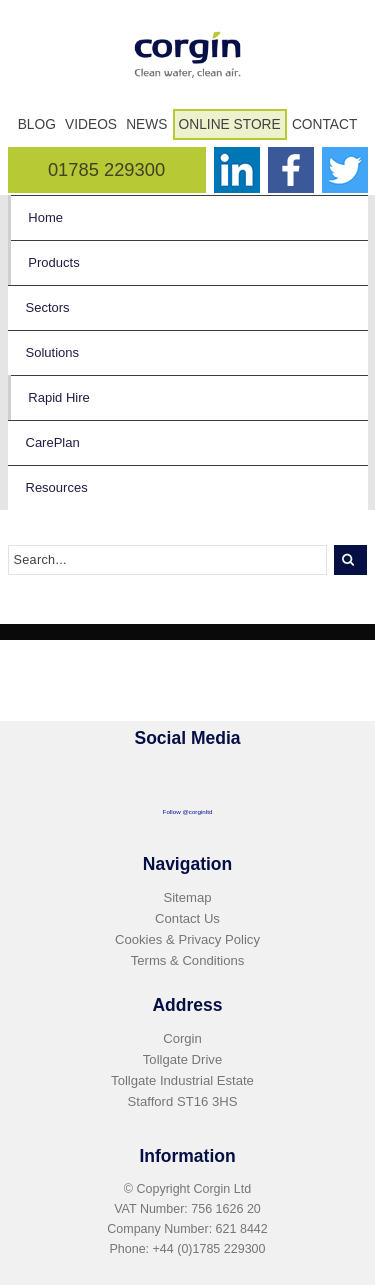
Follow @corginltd (188, 811)
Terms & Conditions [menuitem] (188, 960)
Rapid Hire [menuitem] (58, 397)
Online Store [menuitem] (230, 124)
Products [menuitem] (53, 262)
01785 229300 (106, 169)
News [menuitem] (146, 124)
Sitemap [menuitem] (187, 897)
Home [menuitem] (45, 217)
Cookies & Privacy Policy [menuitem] (187, 939)
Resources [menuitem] (57, 487)
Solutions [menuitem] (52, 352)
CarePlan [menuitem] (53, 442)
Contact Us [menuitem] (187, 918)
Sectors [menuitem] (48, 307)
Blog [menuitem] (37, 124)
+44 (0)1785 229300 (209, 1249)
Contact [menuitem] (324, 124)
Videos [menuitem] (91, 124)
